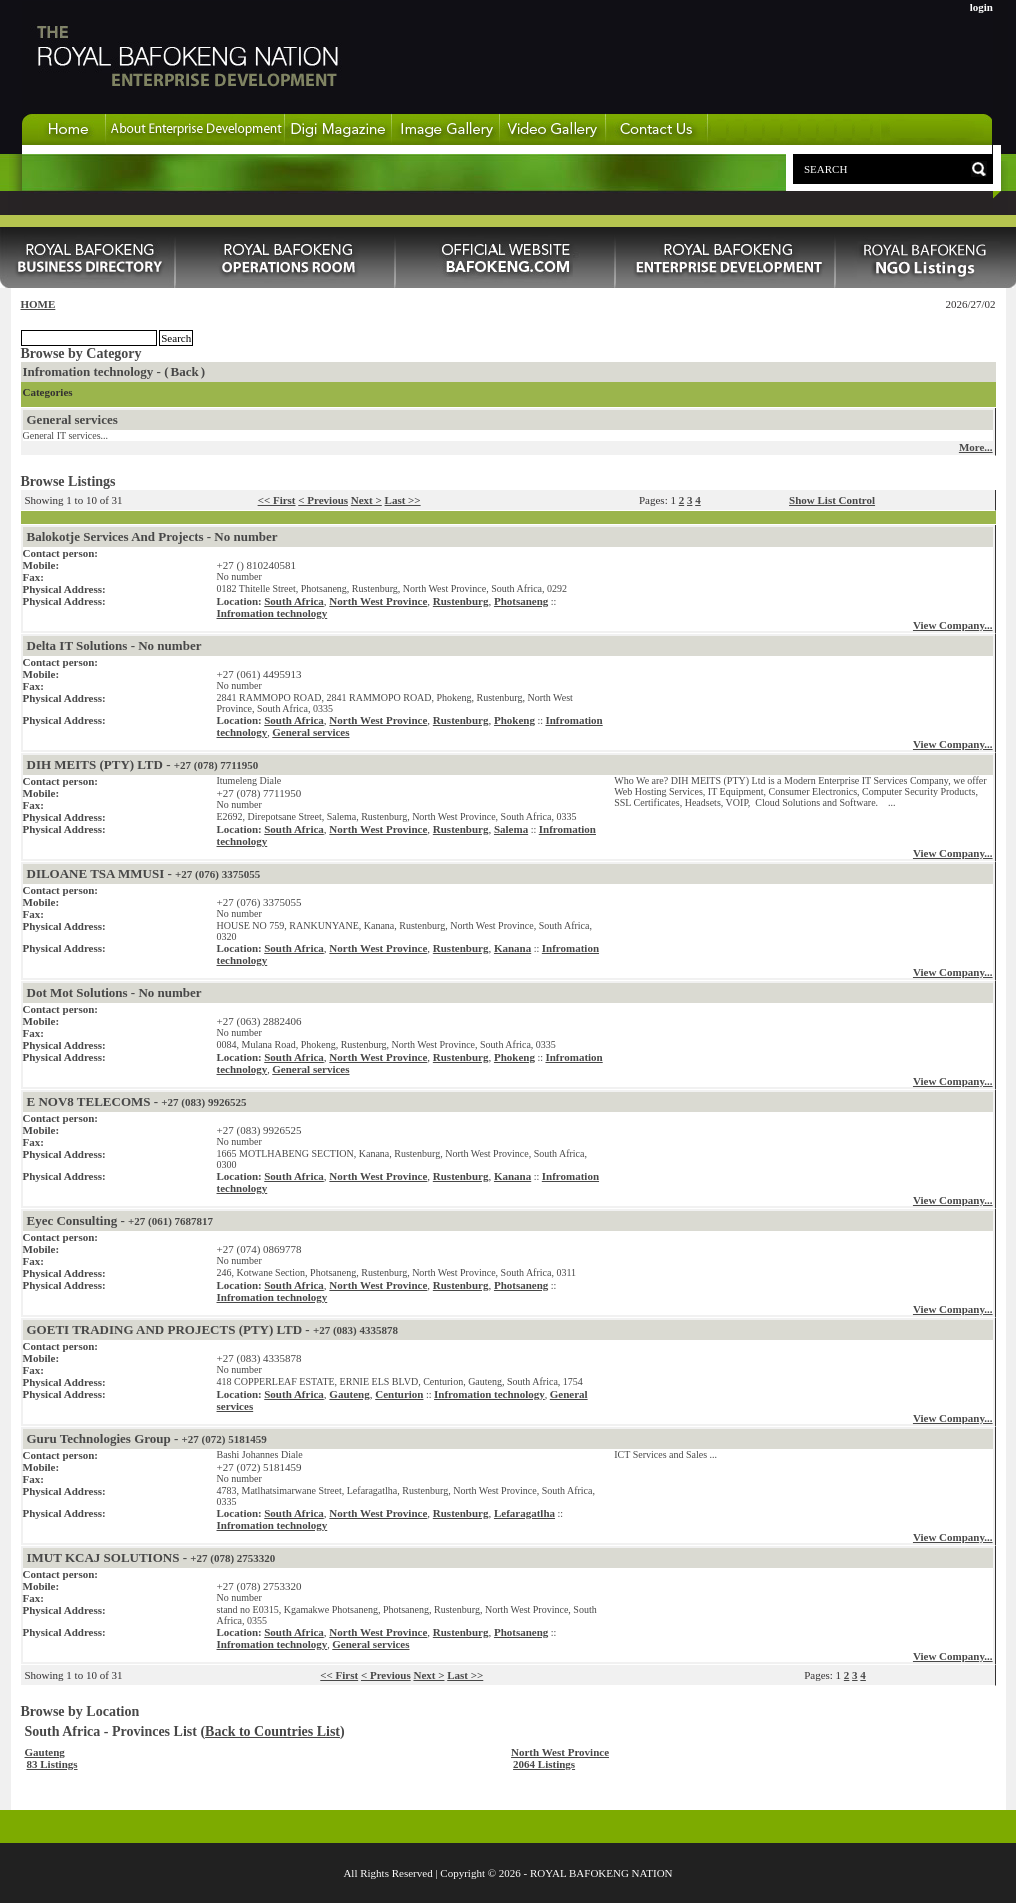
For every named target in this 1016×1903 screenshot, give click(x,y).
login (981, 7)
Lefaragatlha (524, 1513)
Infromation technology (272, 613)
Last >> (403, 500)
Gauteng (349, 1394)
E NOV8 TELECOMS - (137, 1101)
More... (976, 447)
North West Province (378, 601)
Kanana (512, 948)
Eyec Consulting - (120, 1220)
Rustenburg (461, 601)
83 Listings (52, 1764)
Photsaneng (521, 601)
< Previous (323, 500)
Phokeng (514, 720)
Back (185, 371)
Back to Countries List (272, 1731)
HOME (38, 304)
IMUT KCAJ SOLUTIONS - (151, 1557)
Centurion (399, 1394)
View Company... (953, 625)
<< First (277, 500)
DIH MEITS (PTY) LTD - (143, 764)
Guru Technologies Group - (147, 1438)
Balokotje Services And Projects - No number (152, 536)
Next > (366, 500)
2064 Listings (544, 1764)
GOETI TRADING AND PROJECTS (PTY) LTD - (213, 1329)
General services (72, 419)
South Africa (294, 601)
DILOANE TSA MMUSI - (144, 873)
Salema (511, 829)
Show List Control (832, 500)
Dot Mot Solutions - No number (114, 992)
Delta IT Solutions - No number (114, 645)
